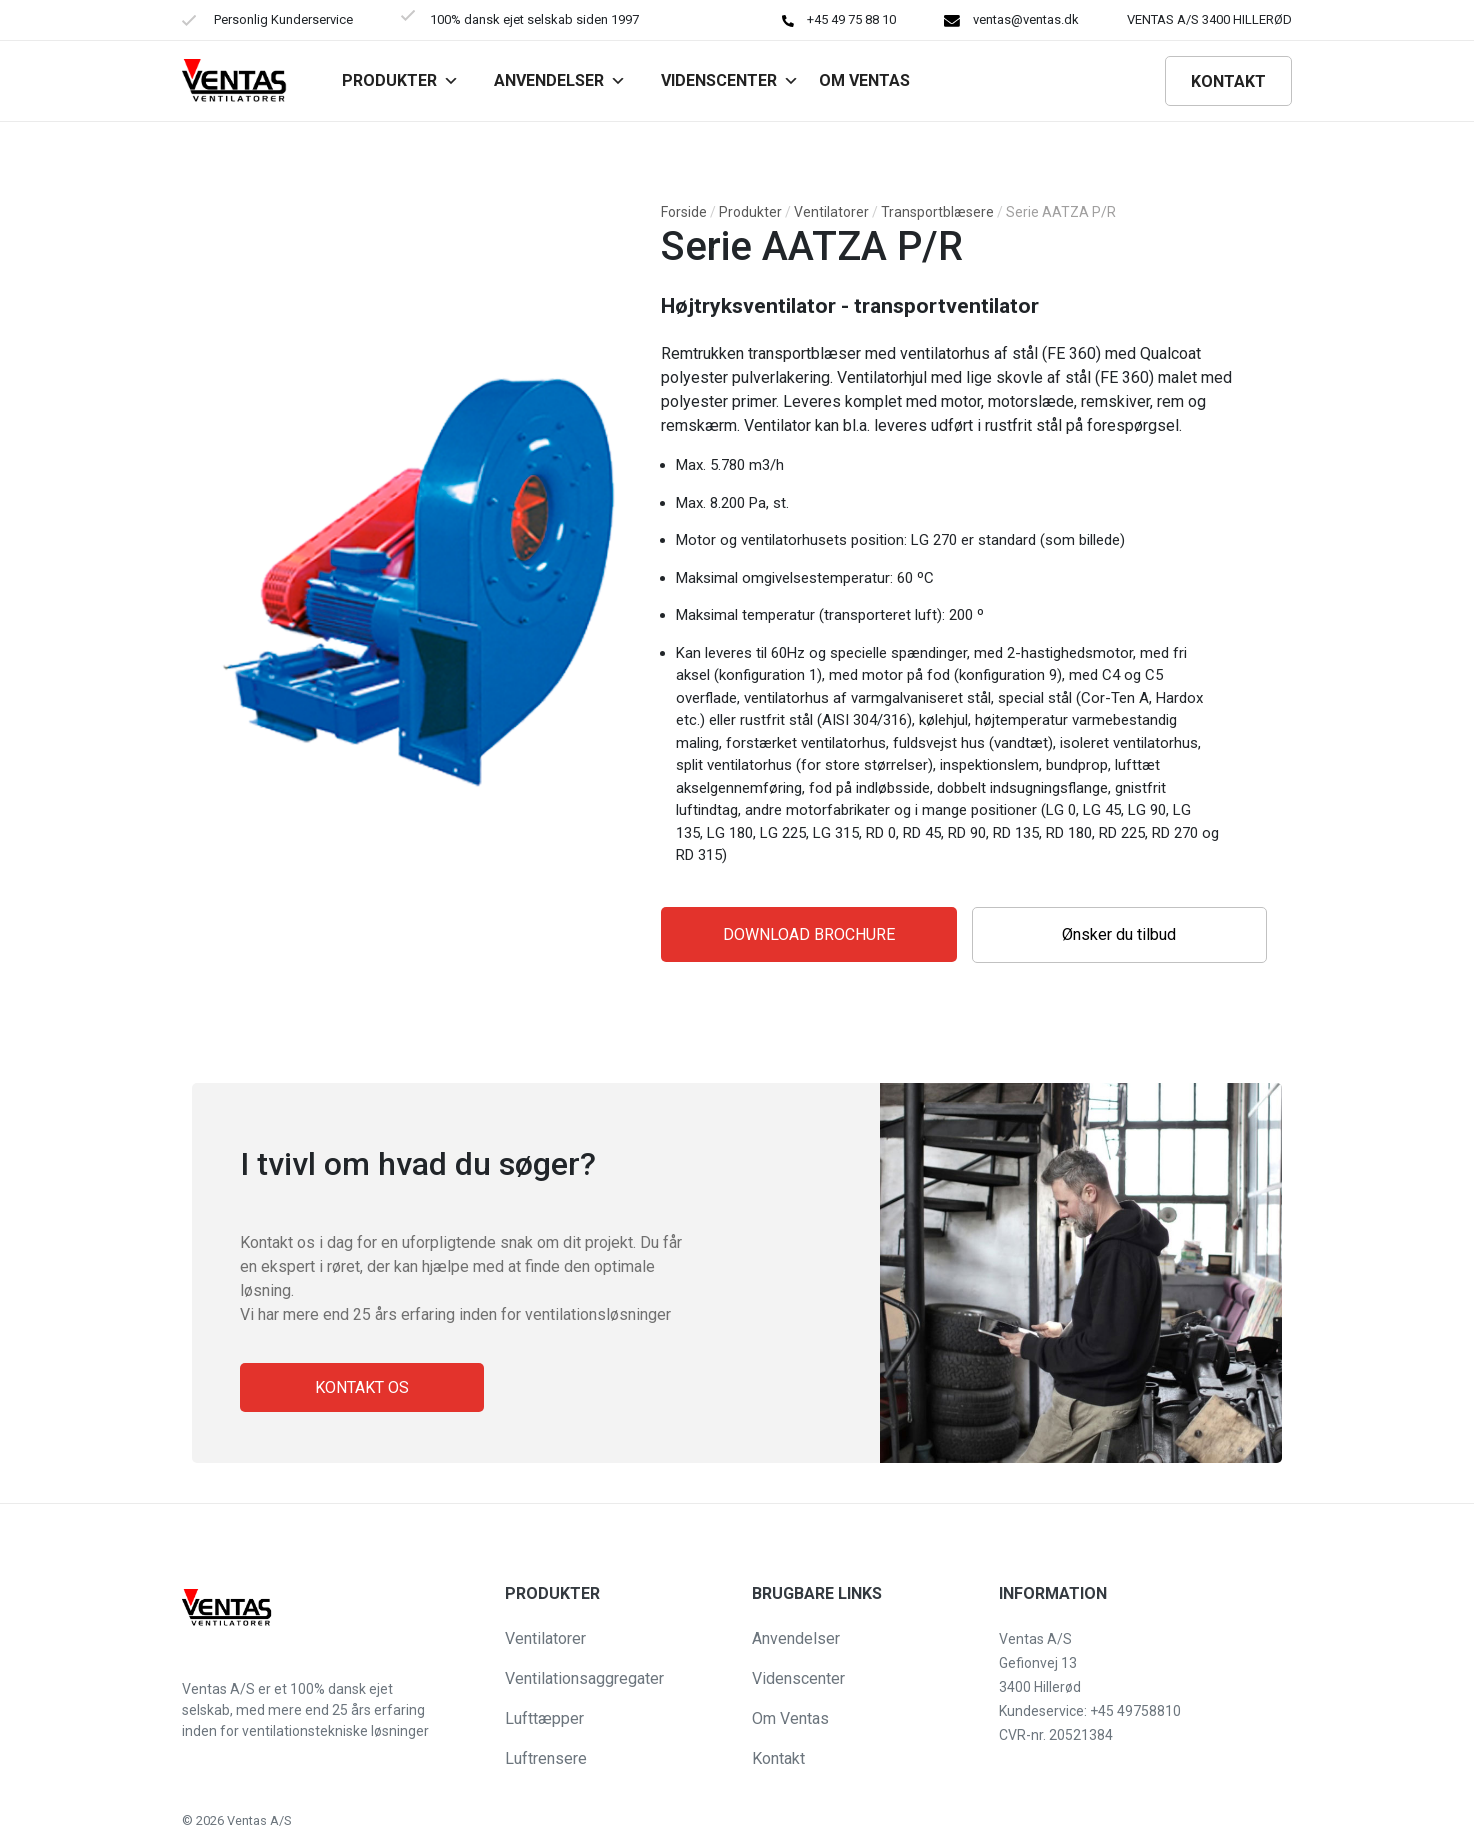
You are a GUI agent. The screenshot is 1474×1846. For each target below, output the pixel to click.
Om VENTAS (864, 80)
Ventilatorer (831, 212)
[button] (32, 1820)
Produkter (400, 80)
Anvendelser (560, 80)
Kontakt (1228, 81)
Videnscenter (730, 80)
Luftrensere (546, 1758)
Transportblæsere (937, 212)
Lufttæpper (544, 1718)
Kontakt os (362, 1387)
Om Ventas (790, 1718)
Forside (684, 212)
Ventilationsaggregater (584, 1678)
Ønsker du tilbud (1119, 934)
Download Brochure (809, 934)
